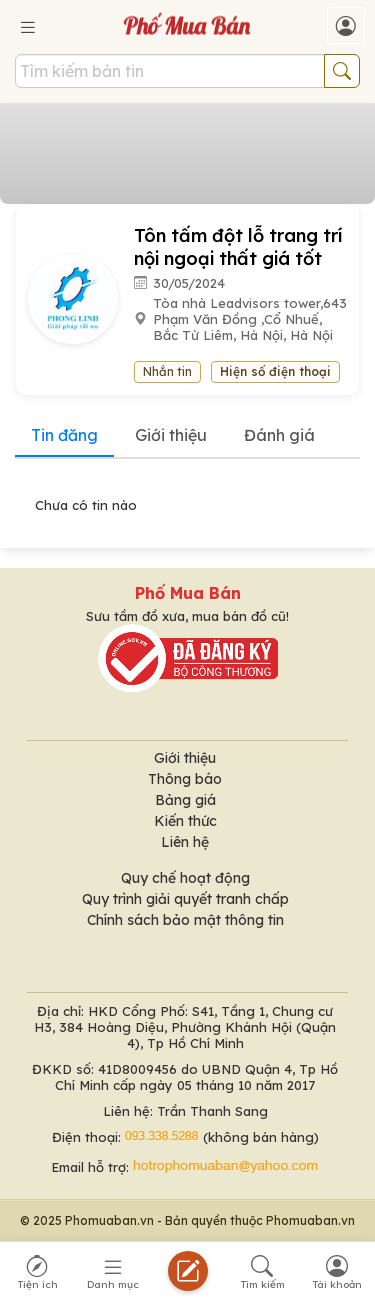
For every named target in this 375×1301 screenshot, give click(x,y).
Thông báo (185, 779)
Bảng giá (185, 800)
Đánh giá (279, 435)
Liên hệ (185, 842)
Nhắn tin (167, 371)
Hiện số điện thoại (275, 371)
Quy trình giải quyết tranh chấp (185, 899)
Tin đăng (64, 435)
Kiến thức (185, 821)
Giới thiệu (171, 435)
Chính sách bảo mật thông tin (185, 920)
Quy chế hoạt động (185, 878)
